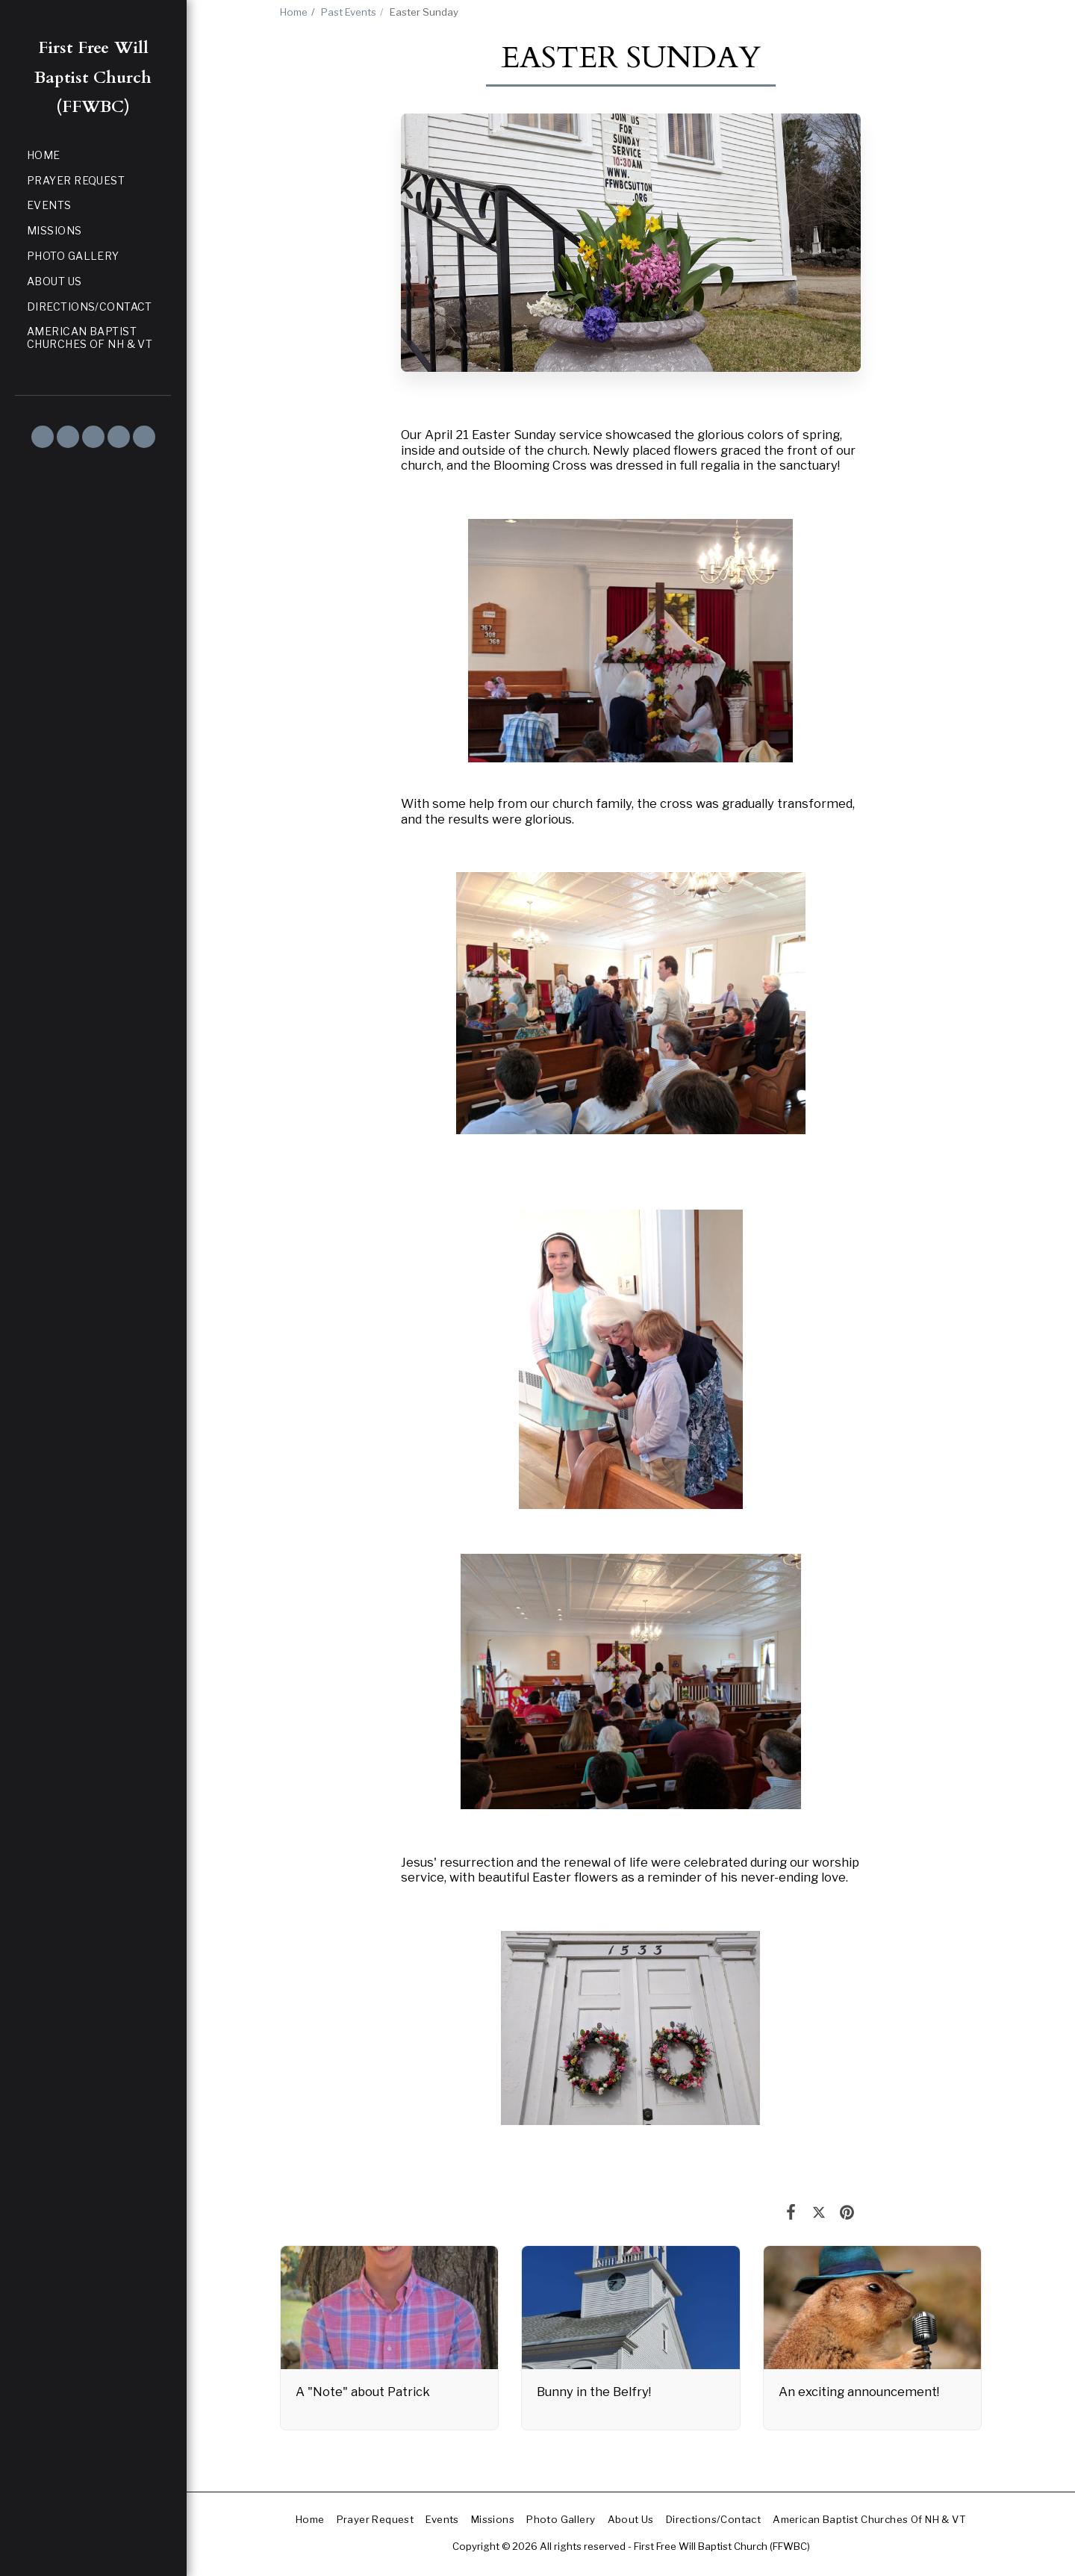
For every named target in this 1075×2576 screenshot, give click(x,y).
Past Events (348, 12)
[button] (42, 437)
